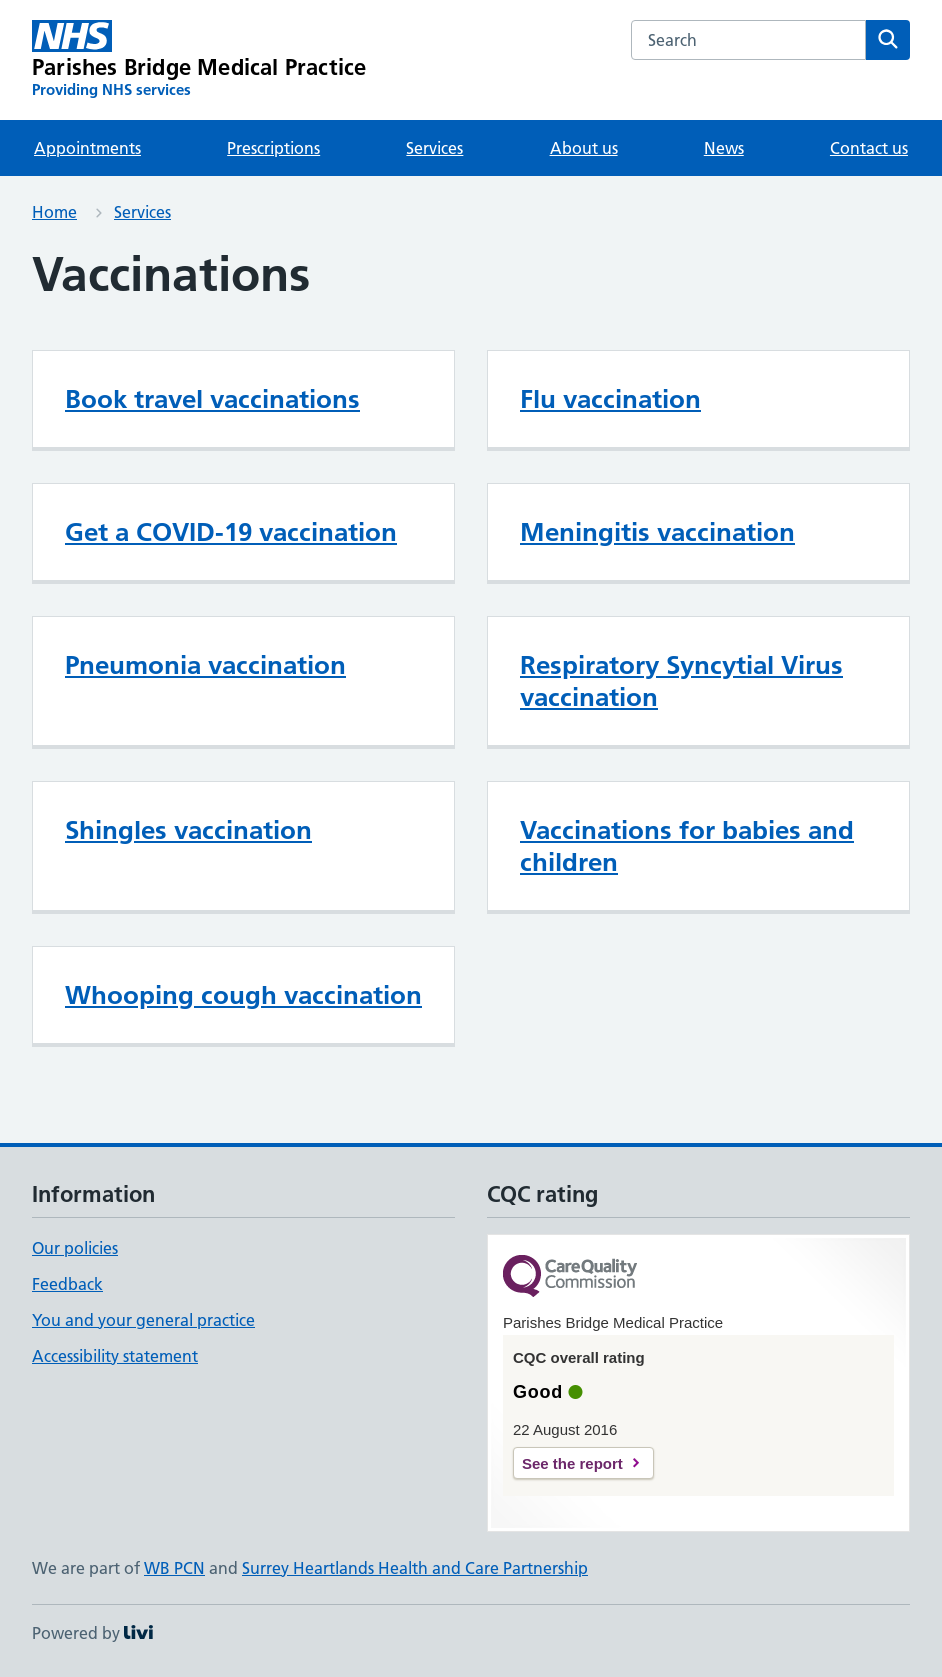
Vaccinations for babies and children (687, 846)
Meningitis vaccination (657, 532)
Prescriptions (273, 148)
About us (584, 148)
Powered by (92, 1633)
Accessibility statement (115, 1356)
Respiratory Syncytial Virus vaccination (681, 681)
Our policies (75, 1248)
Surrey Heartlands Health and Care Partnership (415, 1568)
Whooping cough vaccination (243, 995)
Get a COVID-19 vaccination (231, 532)
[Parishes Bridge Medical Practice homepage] (199, 60)
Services (434, 148)
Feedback (67, 1284)
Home (54, 212)
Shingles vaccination (188, 830)
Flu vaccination (610, 399)
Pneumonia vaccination (205, 665)
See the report (572, 1463)
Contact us (869, 148)
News (724, 148)
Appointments (87, 148)
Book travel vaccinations (212, 399)
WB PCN (174, 1568)
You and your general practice (143, 1320)
